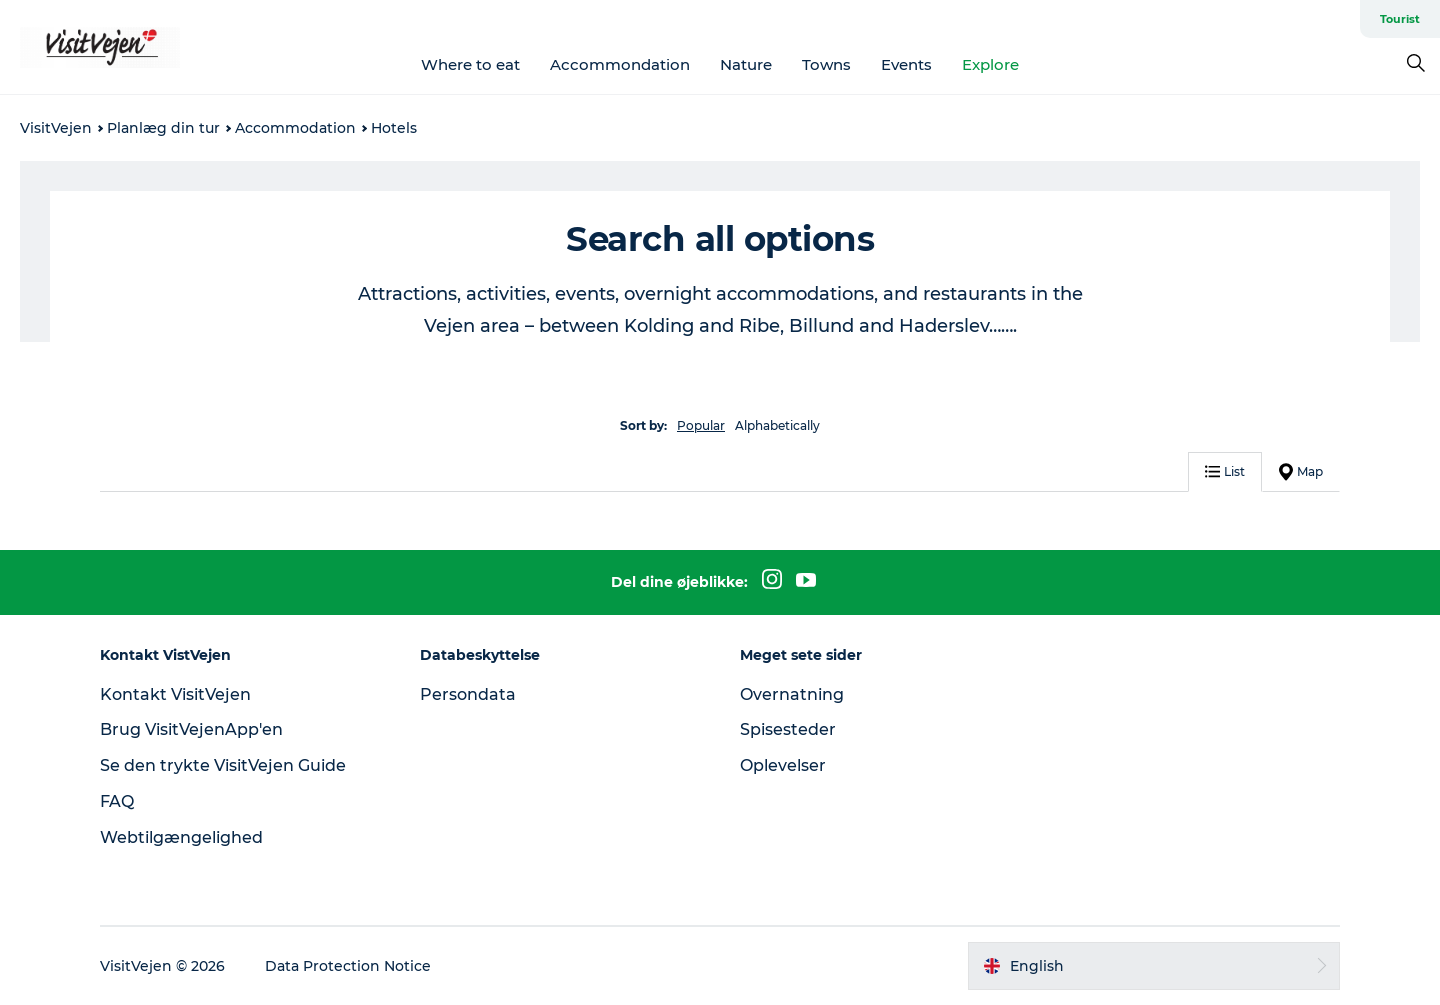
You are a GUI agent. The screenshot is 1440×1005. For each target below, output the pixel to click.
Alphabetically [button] (777, 425)
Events (906, 64)
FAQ (117, 801)
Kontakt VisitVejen (175, 694)
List (1225, 471)
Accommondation (620, 64)
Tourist (1400, 19)
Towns (826, 64)
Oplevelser (783, 765)
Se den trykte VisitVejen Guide (223, 765)
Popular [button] (701, 425)
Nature (746, 64)
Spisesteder (788, 729)
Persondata (468, 694)
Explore (990, 64)
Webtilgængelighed (181, 837)
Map (1301, 472)
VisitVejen (56, 128)
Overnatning (792, 694)
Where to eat (470, 64)
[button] (1154, 966)
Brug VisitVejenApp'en (191, 729)
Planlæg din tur (163, 128)
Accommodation (295, 128)
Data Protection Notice (348, 966)
